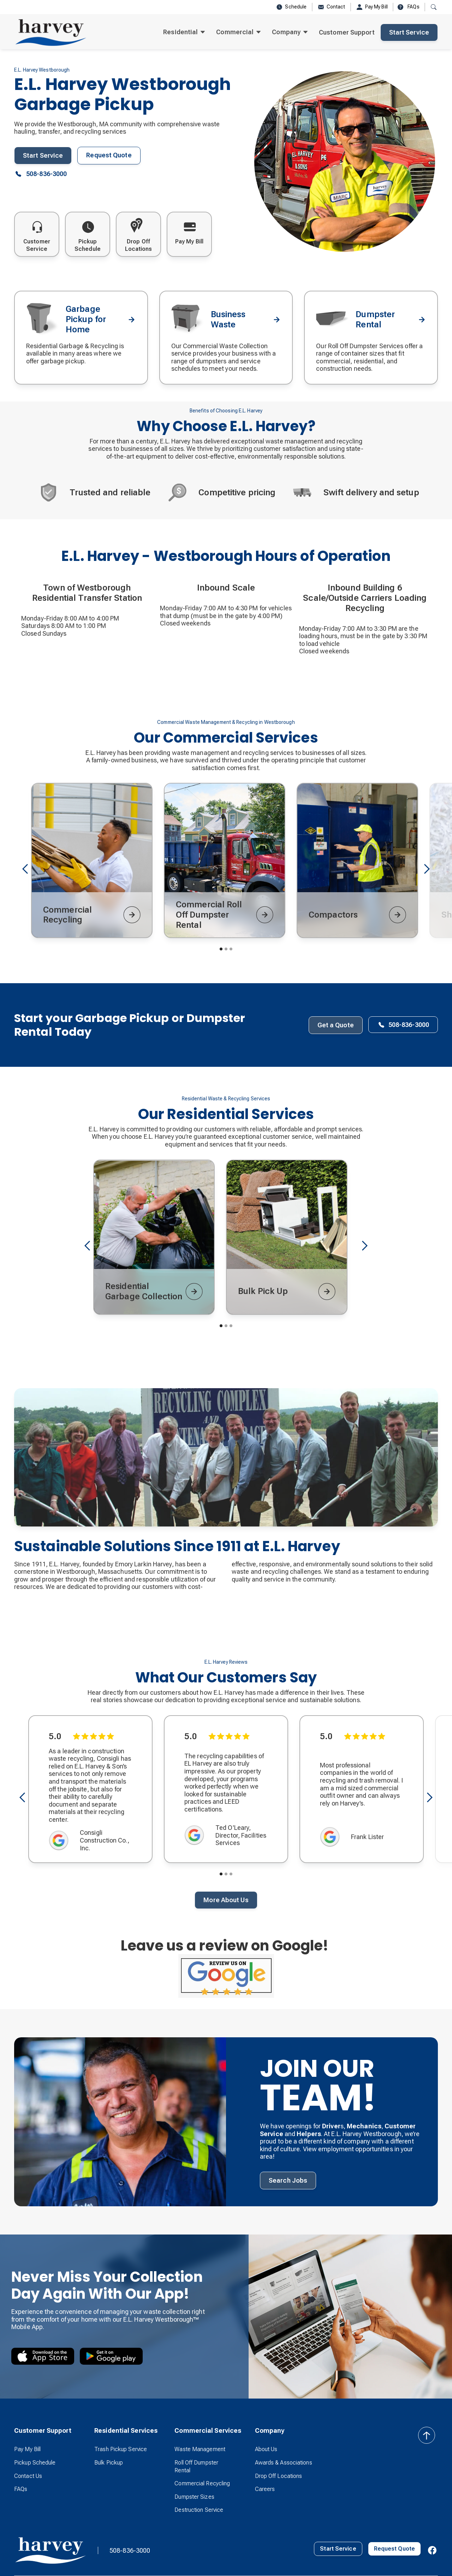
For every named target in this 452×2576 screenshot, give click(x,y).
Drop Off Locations (278, 2476)
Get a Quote (335, 1025)
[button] (183, 32)
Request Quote (108, 155)
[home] (50, 32)
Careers (265, 2489)
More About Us (225, 1900)
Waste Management (199, 2449)
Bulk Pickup (108, 2462)
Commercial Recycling (202, 2483)
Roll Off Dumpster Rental (196, 2466)
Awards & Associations (283, 2462)
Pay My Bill (27, 2449)
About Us (266, 2449)
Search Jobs (288, 2180)
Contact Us (28, 2476)
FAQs (20, 2489)
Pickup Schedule (35, 2462)
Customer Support (347, 32)
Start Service (409, 32)
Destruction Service (198, 2510)
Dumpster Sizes (194, 2496)
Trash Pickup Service (120, 2449)
